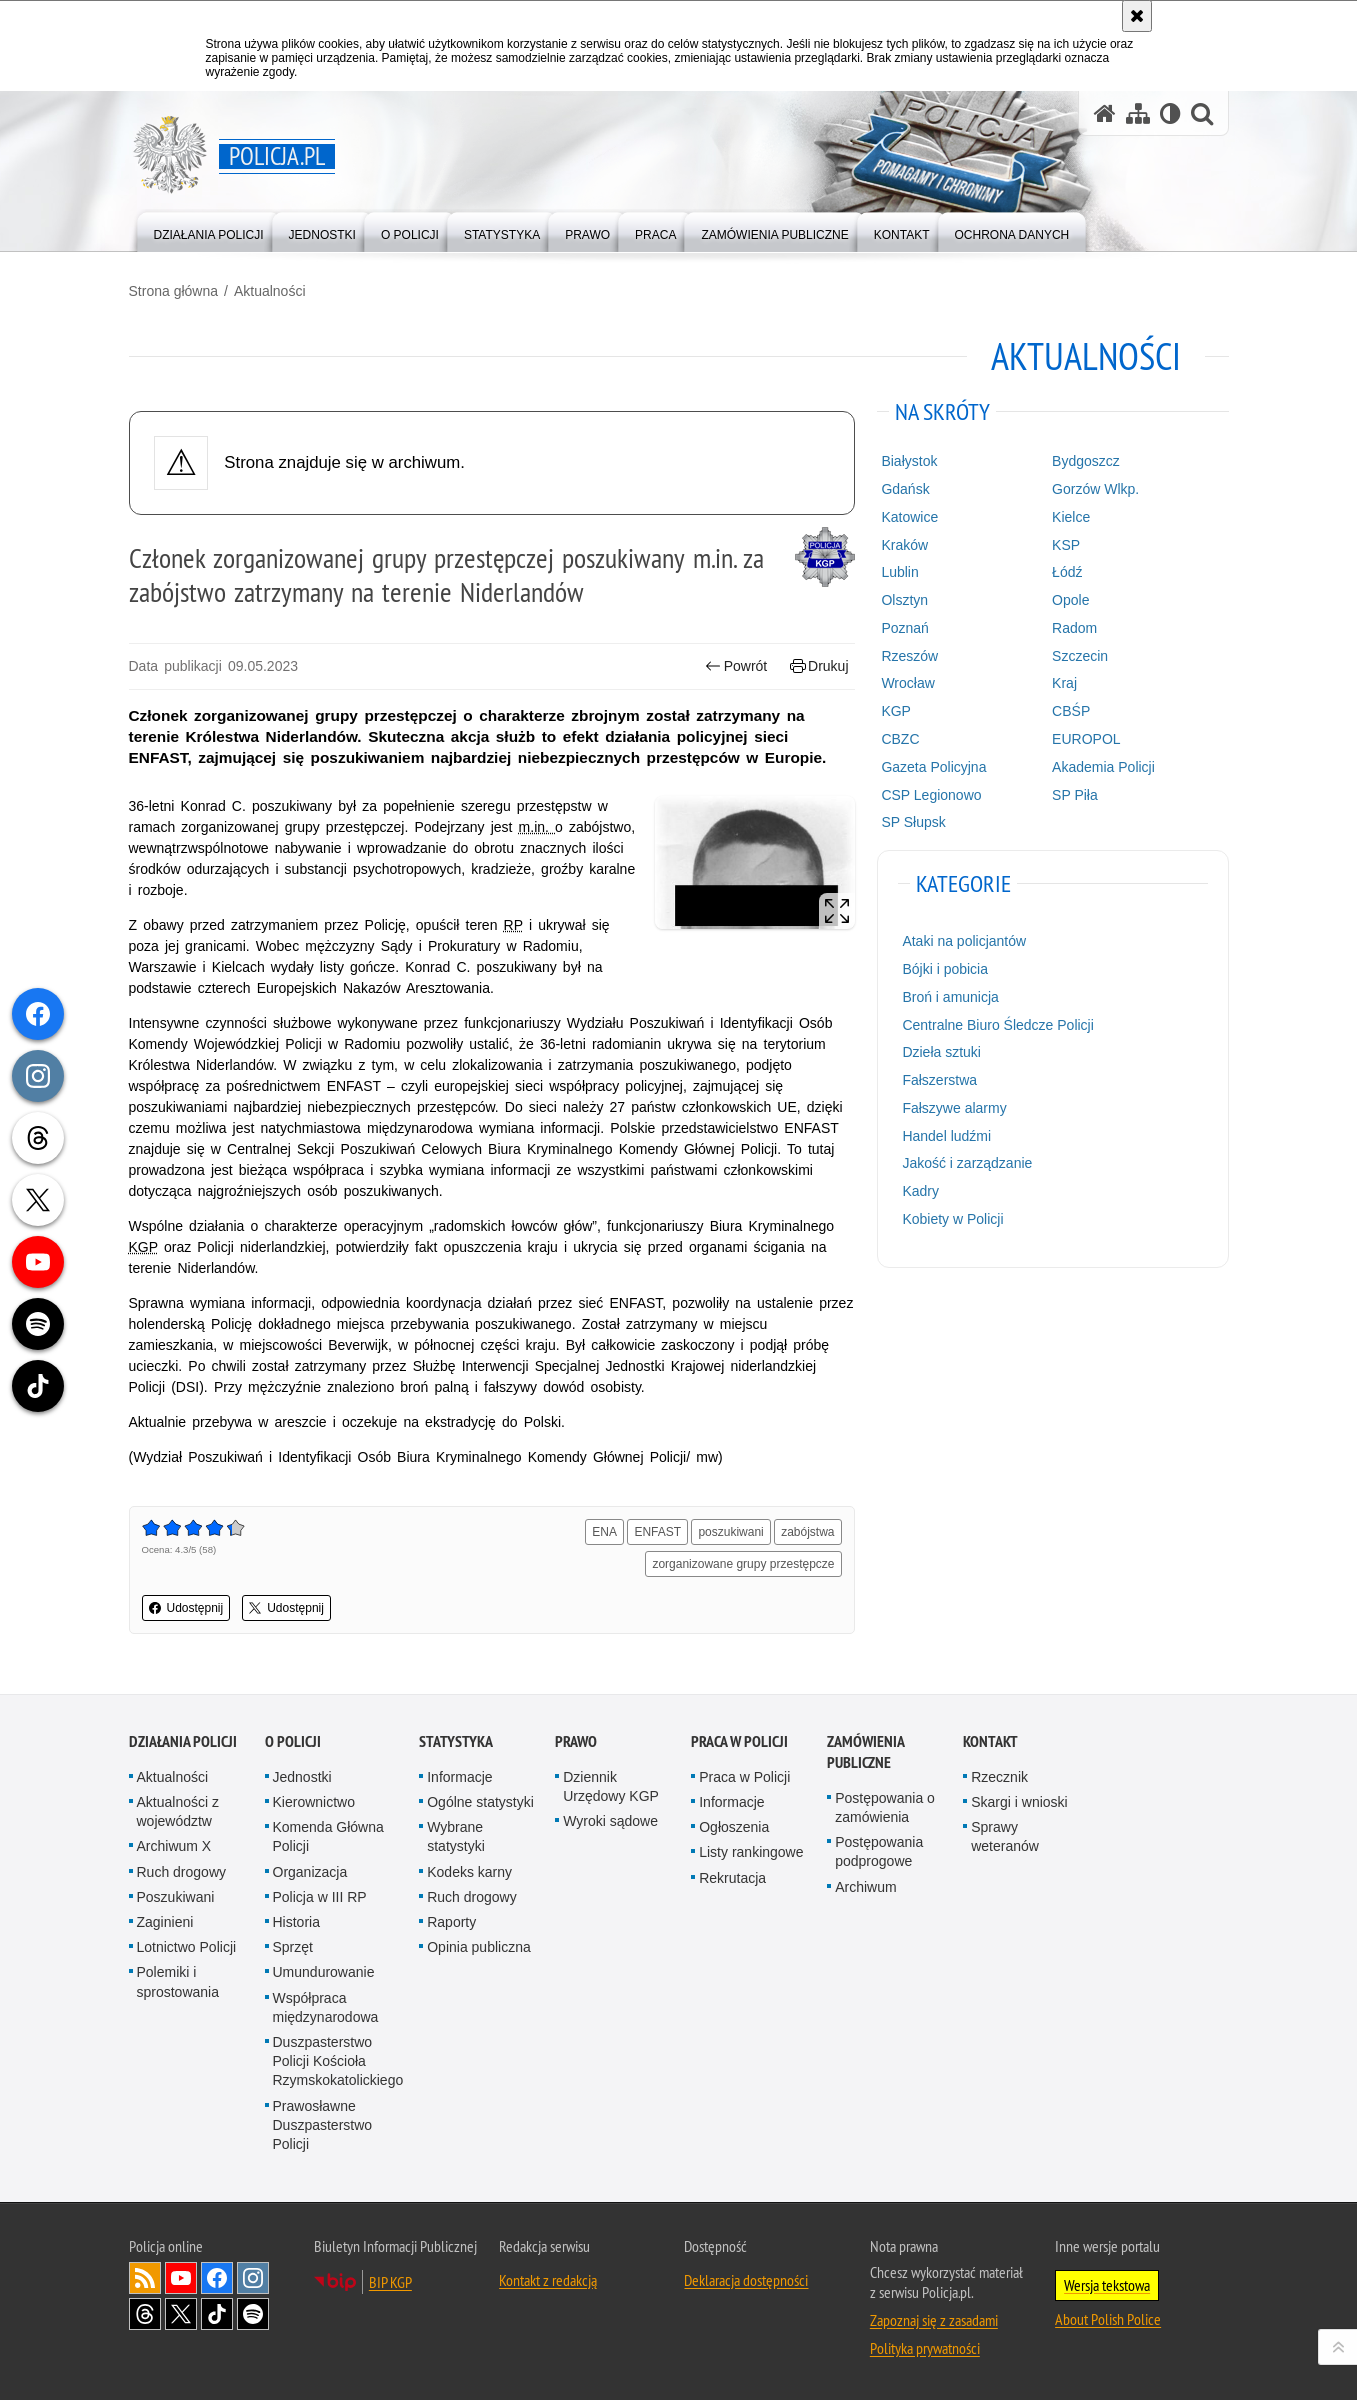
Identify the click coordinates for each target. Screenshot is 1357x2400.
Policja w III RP (320, 1897)
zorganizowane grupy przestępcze (743, 1564)
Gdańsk (905, 489)
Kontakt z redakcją (548, 2280)
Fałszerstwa (939, 1080)
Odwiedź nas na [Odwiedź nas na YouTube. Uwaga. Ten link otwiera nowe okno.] (181, 2278)
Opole (1070, 600)
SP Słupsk (913, 822)
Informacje (459, 1777)
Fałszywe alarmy (954, 1108)
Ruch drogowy (182, 1872)
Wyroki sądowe (610, 1821)
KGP (896, 711)
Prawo (576, 1741)
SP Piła (1075, 795)
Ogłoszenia (734, 1827)
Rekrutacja (732, 1878)
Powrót (736, 666)
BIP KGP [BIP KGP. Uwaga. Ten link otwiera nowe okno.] (390, 2282)
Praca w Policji (739, 1741)
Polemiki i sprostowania (178, 1981)
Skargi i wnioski (1019, 1802)
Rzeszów (909, 656)
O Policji (293, 1741)
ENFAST (657, 1532)
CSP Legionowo (931, 795)
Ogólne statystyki (480, 1802)
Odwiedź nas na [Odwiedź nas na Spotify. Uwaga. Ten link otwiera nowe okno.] (253, 2314)
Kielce (1071, 517)
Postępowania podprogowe (879, 1851)
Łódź (1067, 572)
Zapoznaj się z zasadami (934, 2320)
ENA (604, 1532)
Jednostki (302, 1777)
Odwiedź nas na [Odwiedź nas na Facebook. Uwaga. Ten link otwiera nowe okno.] (217, 2278)
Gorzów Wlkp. (1095, 489)
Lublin (899, 572)
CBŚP (1071, 711)
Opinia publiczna (479, 1947)
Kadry (920, 1191)
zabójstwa (807, 1532)
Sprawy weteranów (1005, 1836)
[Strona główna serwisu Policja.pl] (1105, 113)
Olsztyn (904, 600)
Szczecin (1080, 656)
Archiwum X (174, 1846)
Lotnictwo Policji (187, 1947)
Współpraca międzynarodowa (326, 2007)
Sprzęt (293, 1947)
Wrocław (907, 683)
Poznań (904, 628)
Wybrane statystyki (456, 1836)
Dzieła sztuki (941, 1052)
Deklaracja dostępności (746, 2280)
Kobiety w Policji (952, 1219)
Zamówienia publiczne (865, 1752)
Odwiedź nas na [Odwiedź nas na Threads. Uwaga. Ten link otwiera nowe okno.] (145, 2314)
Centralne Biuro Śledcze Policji (997, 1025)
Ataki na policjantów (964, 941)
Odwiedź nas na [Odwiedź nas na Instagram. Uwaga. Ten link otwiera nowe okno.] (253, 2278)
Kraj (1064, 683)
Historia (296, 1922)
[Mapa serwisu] (1138, 113)
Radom (1074, 628)
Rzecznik (999, 1777)
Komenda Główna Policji (328, 1836)
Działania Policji (183, 1741)
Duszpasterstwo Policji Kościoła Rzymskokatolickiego (338, 2061)
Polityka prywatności (925, 2348)
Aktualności (270, 291)
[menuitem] (209, 230)
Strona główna (174, 291)
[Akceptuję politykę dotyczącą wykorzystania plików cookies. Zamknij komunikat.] (1137, 16)
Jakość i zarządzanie (967, 1163)
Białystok (909, 461)
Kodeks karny (469, 1872)
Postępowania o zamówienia (885, 1807)
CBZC (900, 739)
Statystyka (456, 1741)
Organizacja (310, 1872)
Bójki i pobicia (945, 969)
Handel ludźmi (946, 1136)
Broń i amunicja (950, 997)
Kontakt (990, 1741)
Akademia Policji (1103, 767)
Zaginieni (165, 1922)
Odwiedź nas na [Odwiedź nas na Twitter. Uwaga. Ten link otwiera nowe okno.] (181, 2314)
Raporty (451, 1922)
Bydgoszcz (1086, 461)
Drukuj (819, 666)
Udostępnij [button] (186, 1608)
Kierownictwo (314, 1802)
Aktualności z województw (178, 1811)
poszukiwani (730, 1532)
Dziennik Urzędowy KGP (611, 1786)
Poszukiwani (176, 1897)
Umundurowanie (324, 1972)
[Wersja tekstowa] (1170, 113)
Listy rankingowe (751, 1852)
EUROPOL (1086, 739)
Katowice (909, 517)
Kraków (904, 545)
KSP (1066, 545)
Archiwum (865, 1887)
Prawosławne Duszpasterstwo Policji (323, 2125)
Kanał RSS (145, 2278)
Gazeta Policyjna (933, 767)
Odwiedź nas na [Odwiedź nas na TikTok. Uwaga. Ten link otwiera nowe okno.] (217, 2314)
